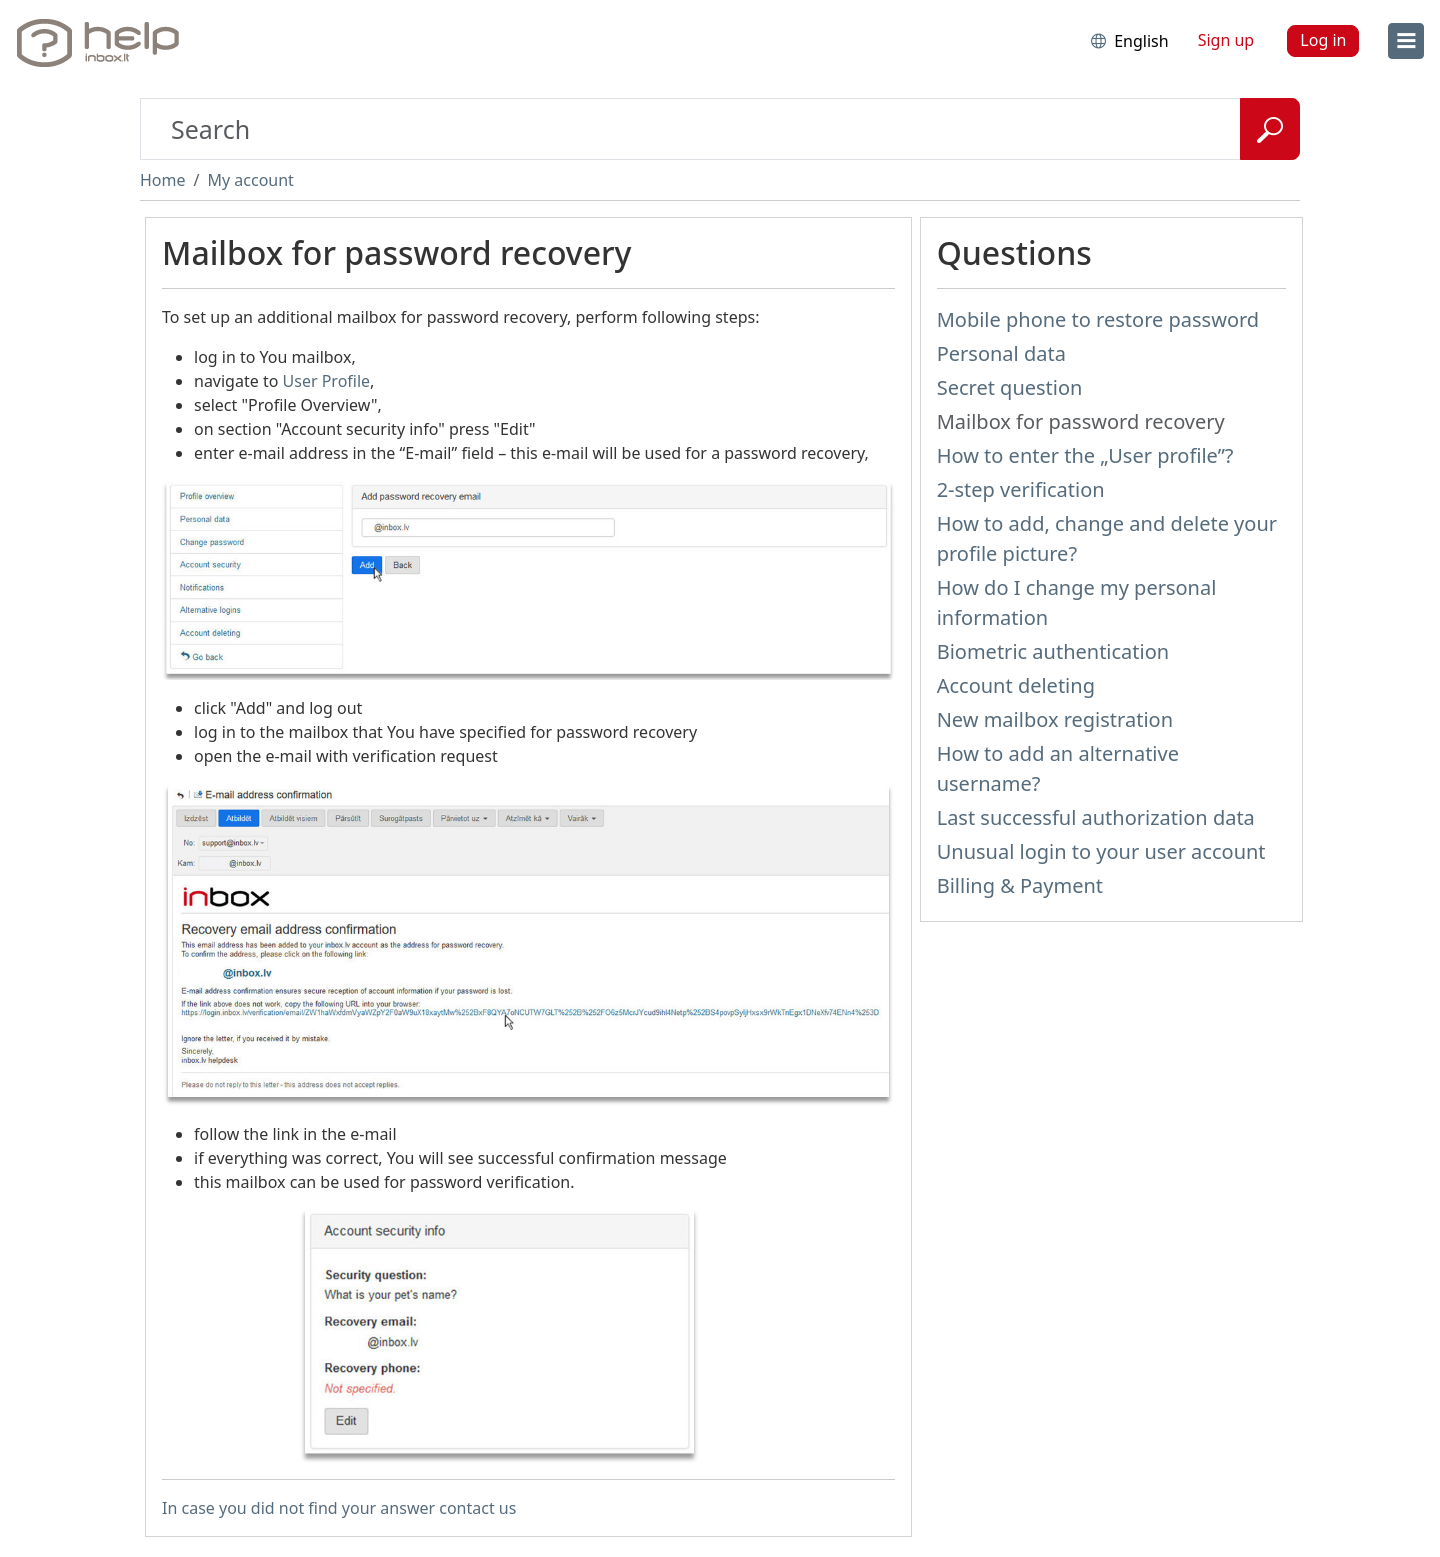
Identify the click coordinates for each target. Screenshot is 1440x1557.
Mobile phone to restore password (1098, 319)
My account (250, 180)
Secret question (1010, 387)
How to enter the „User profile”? (1085, 455)
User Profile (327, 381)
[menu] (1406, 41)
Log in (1323, 40)
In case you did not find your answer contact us (339, 1508)
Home (163, 180)
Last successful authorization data (1096, 817)
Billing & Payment (1020, 885)
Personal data (1001, 353)
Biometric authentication (1053, 651)
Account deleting (1016, 685)
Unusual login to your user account (1101, 851)
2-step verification (1021, 489)
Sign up (1226, 40)
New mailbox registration (1055, 719)
